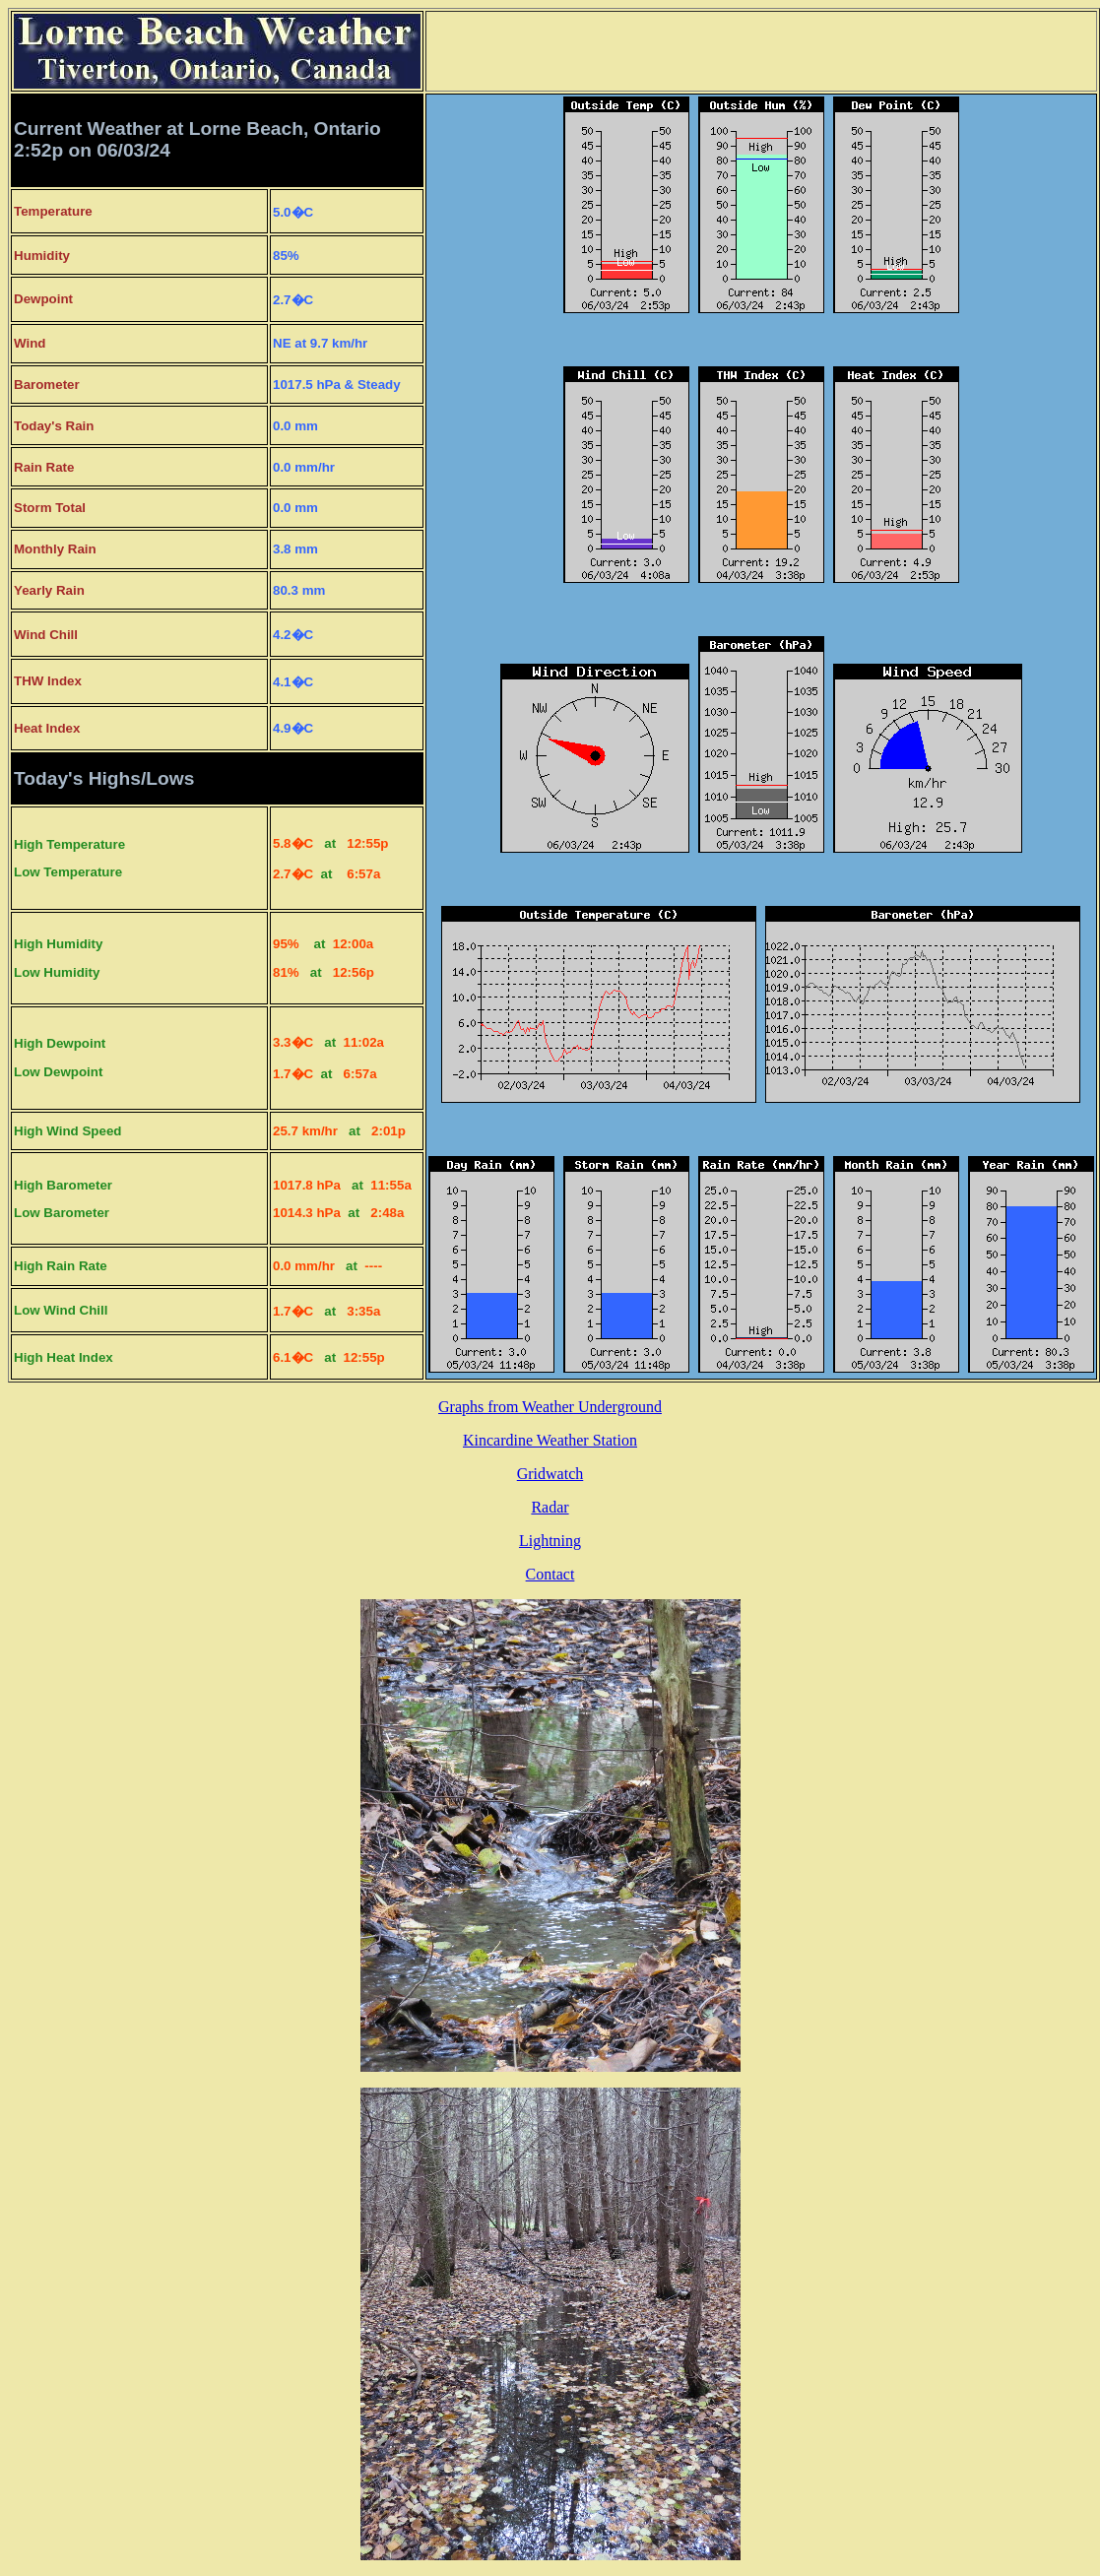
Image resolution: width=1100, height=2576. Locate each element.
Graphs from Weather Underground (550, 1406)
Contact (550, 1574)
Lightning (550, 1540)
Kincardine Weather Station (550, 1440)
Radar (549, 1507)
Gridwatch (550, 1473)
